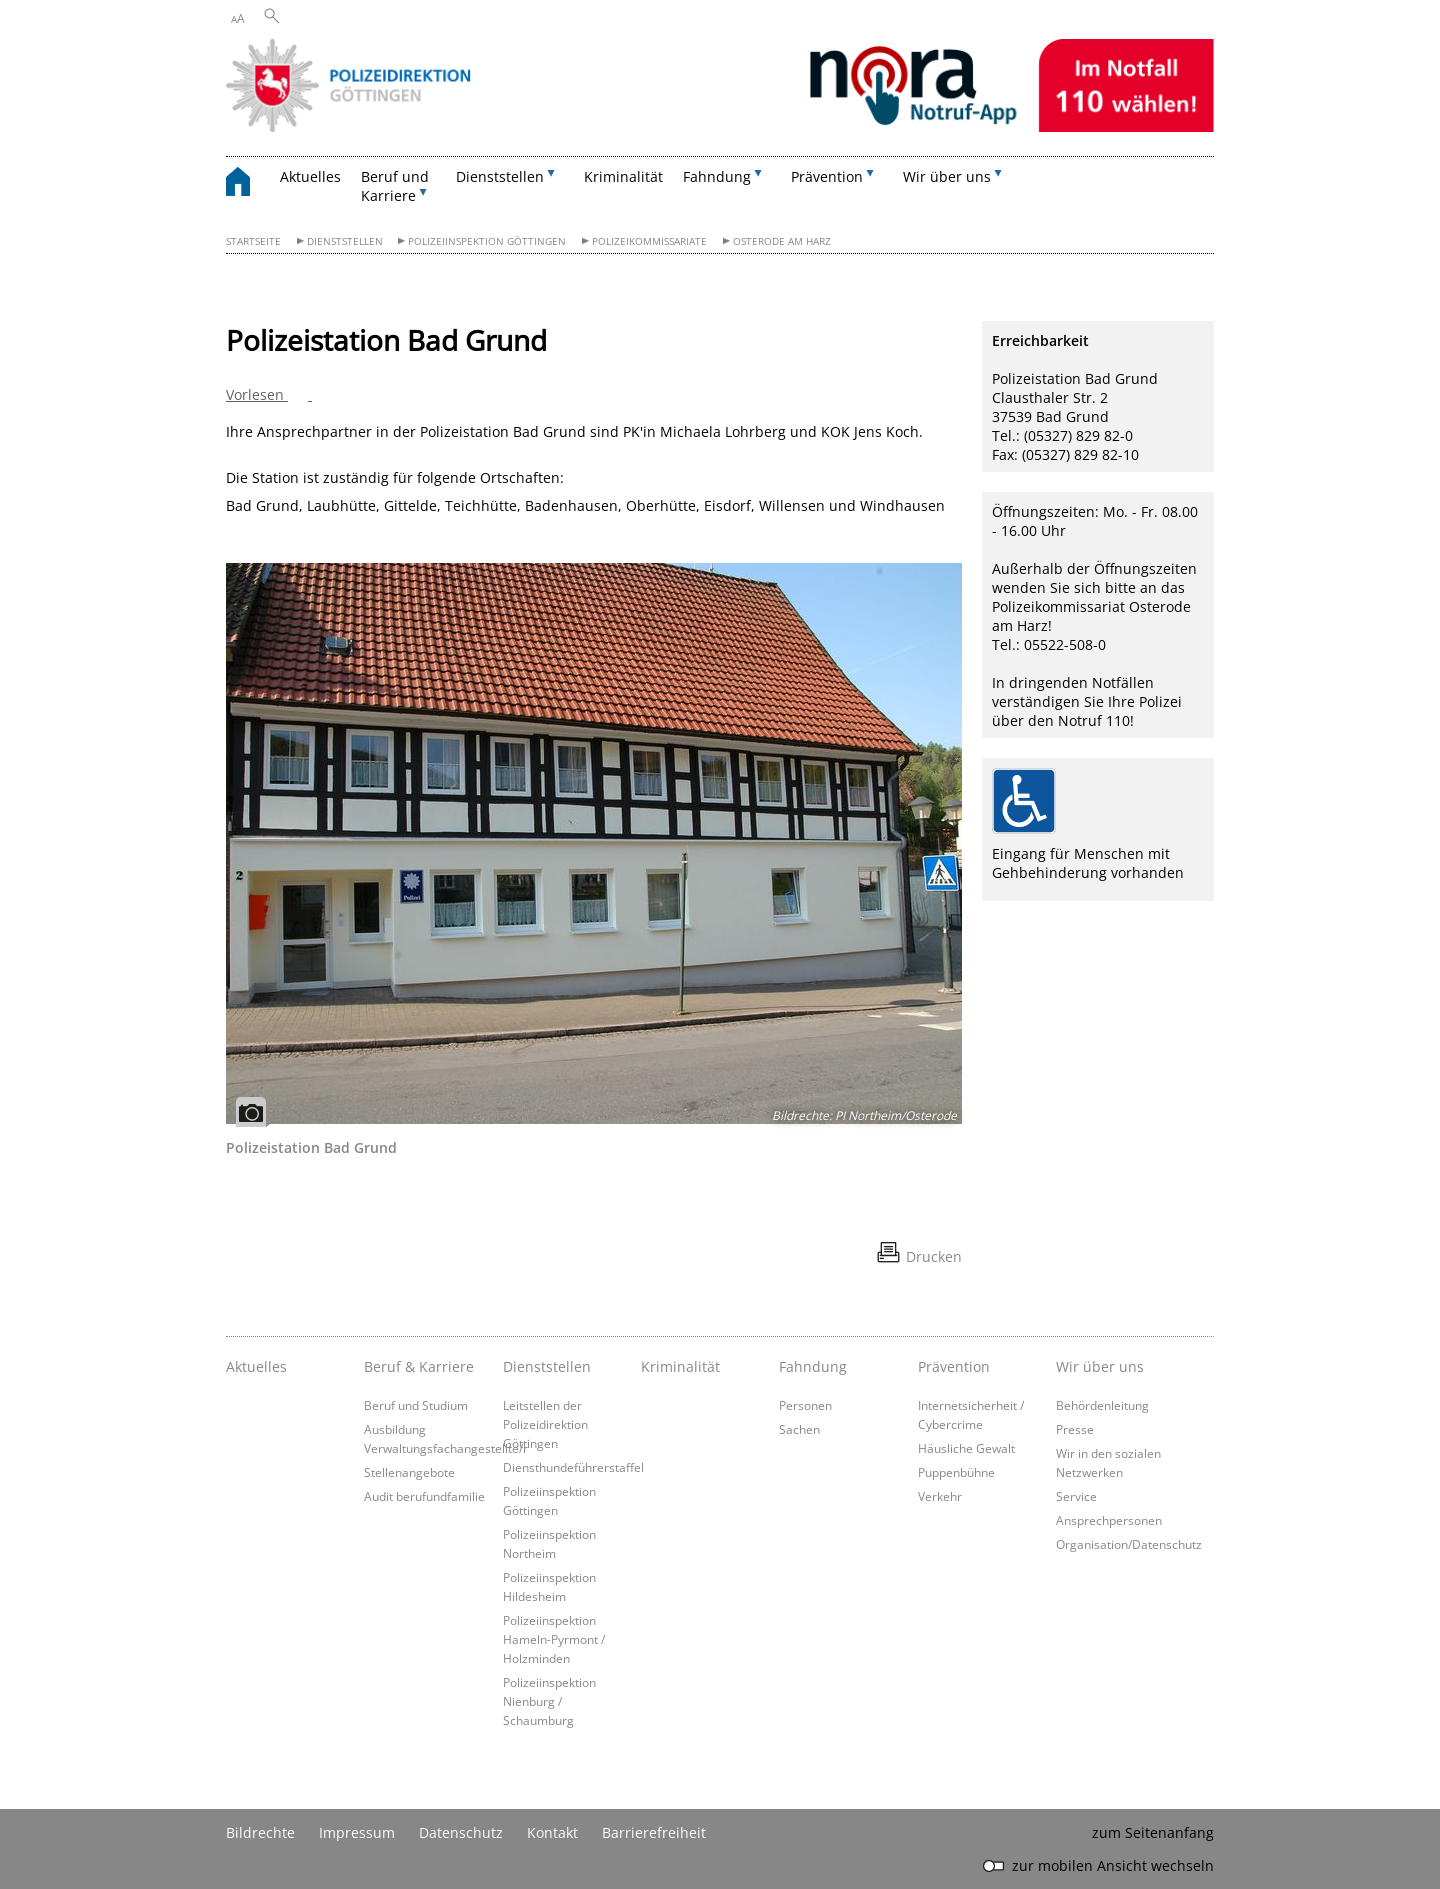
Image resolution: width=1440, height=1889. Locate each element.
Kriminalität (623, 176)
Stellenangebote (409, 1472)
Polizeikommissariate (649, 241)
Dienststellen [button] (500, 176)
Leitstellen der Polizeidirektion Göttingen (545, 1424)
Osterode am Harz (782, 241)
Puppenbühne (956, 1472)
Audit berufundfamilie (424, 1496)
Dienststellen (345, 241)
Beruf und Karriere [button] (395, 186)
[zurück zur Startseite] (248, 184)
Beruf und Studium (416, 1405)
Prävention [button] (827, 176)
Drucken (934, 1256)
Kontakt (552, 1832)
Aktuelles (310, 176)
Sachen (799, 1429)
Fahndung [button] (717, 176)
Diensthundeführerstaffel (573, 1467)
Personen (805, 1405)
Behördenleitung (1102, 1405)
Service (1076, 1496)
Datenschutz (461, 1832)
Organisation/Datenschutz (1129, 1544)
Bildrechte (260, 1832)
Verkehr (940, 1496)
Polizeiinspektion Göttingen (487, 241)
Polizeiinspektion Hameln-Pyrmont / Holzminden (554, 1639)
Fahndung (813, 1366)
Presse (1075, 1429)
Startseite (253, 241)
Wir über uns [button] (947, 176)
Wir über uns (1100, 1366)
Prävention (954, 1366)
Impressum (357, 1832)
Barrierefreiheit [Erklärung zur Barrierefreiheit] (654, 1832)
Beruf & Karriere (419, 1366)
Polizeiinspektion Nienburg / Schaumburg (549, 1701)
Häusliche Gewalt (966, 1448)
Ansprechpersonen (1109, 1520)
